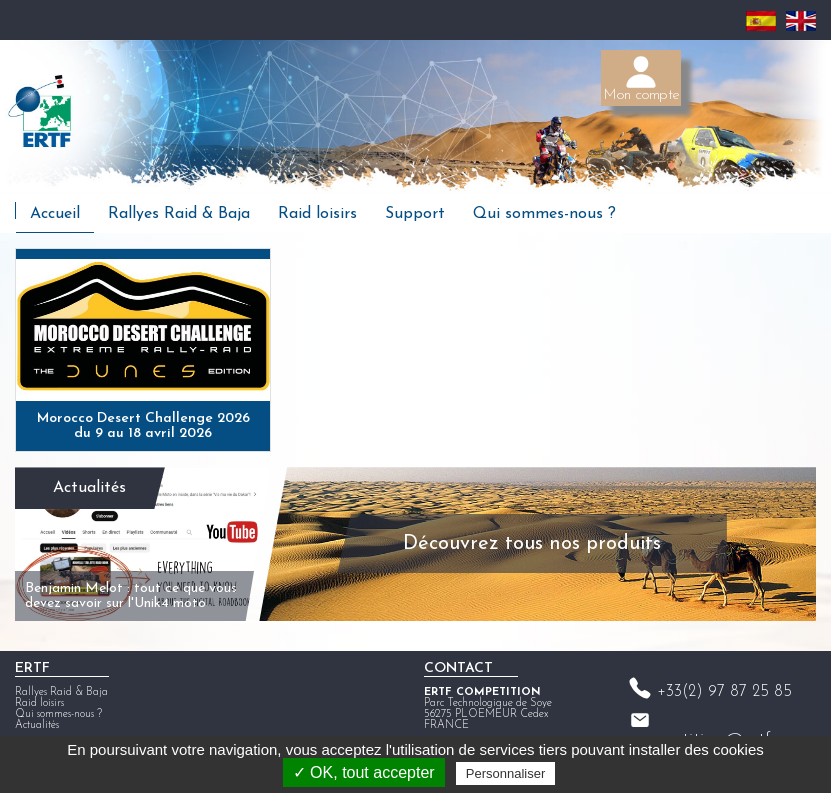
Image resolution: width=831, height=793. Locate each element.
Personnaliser (506, 773)
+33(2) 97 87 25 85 (724, 692)
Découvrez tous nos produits (532, 544)
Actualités (89, 488)
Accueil (55, 214)
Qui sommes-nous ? (544, 214)
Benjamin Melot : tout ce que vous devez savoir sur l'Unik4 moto (131, 596)
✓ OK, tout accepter (364, 772)
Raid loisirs (317, 214)
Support (415, 214)
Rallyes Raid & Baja (179, 214)
